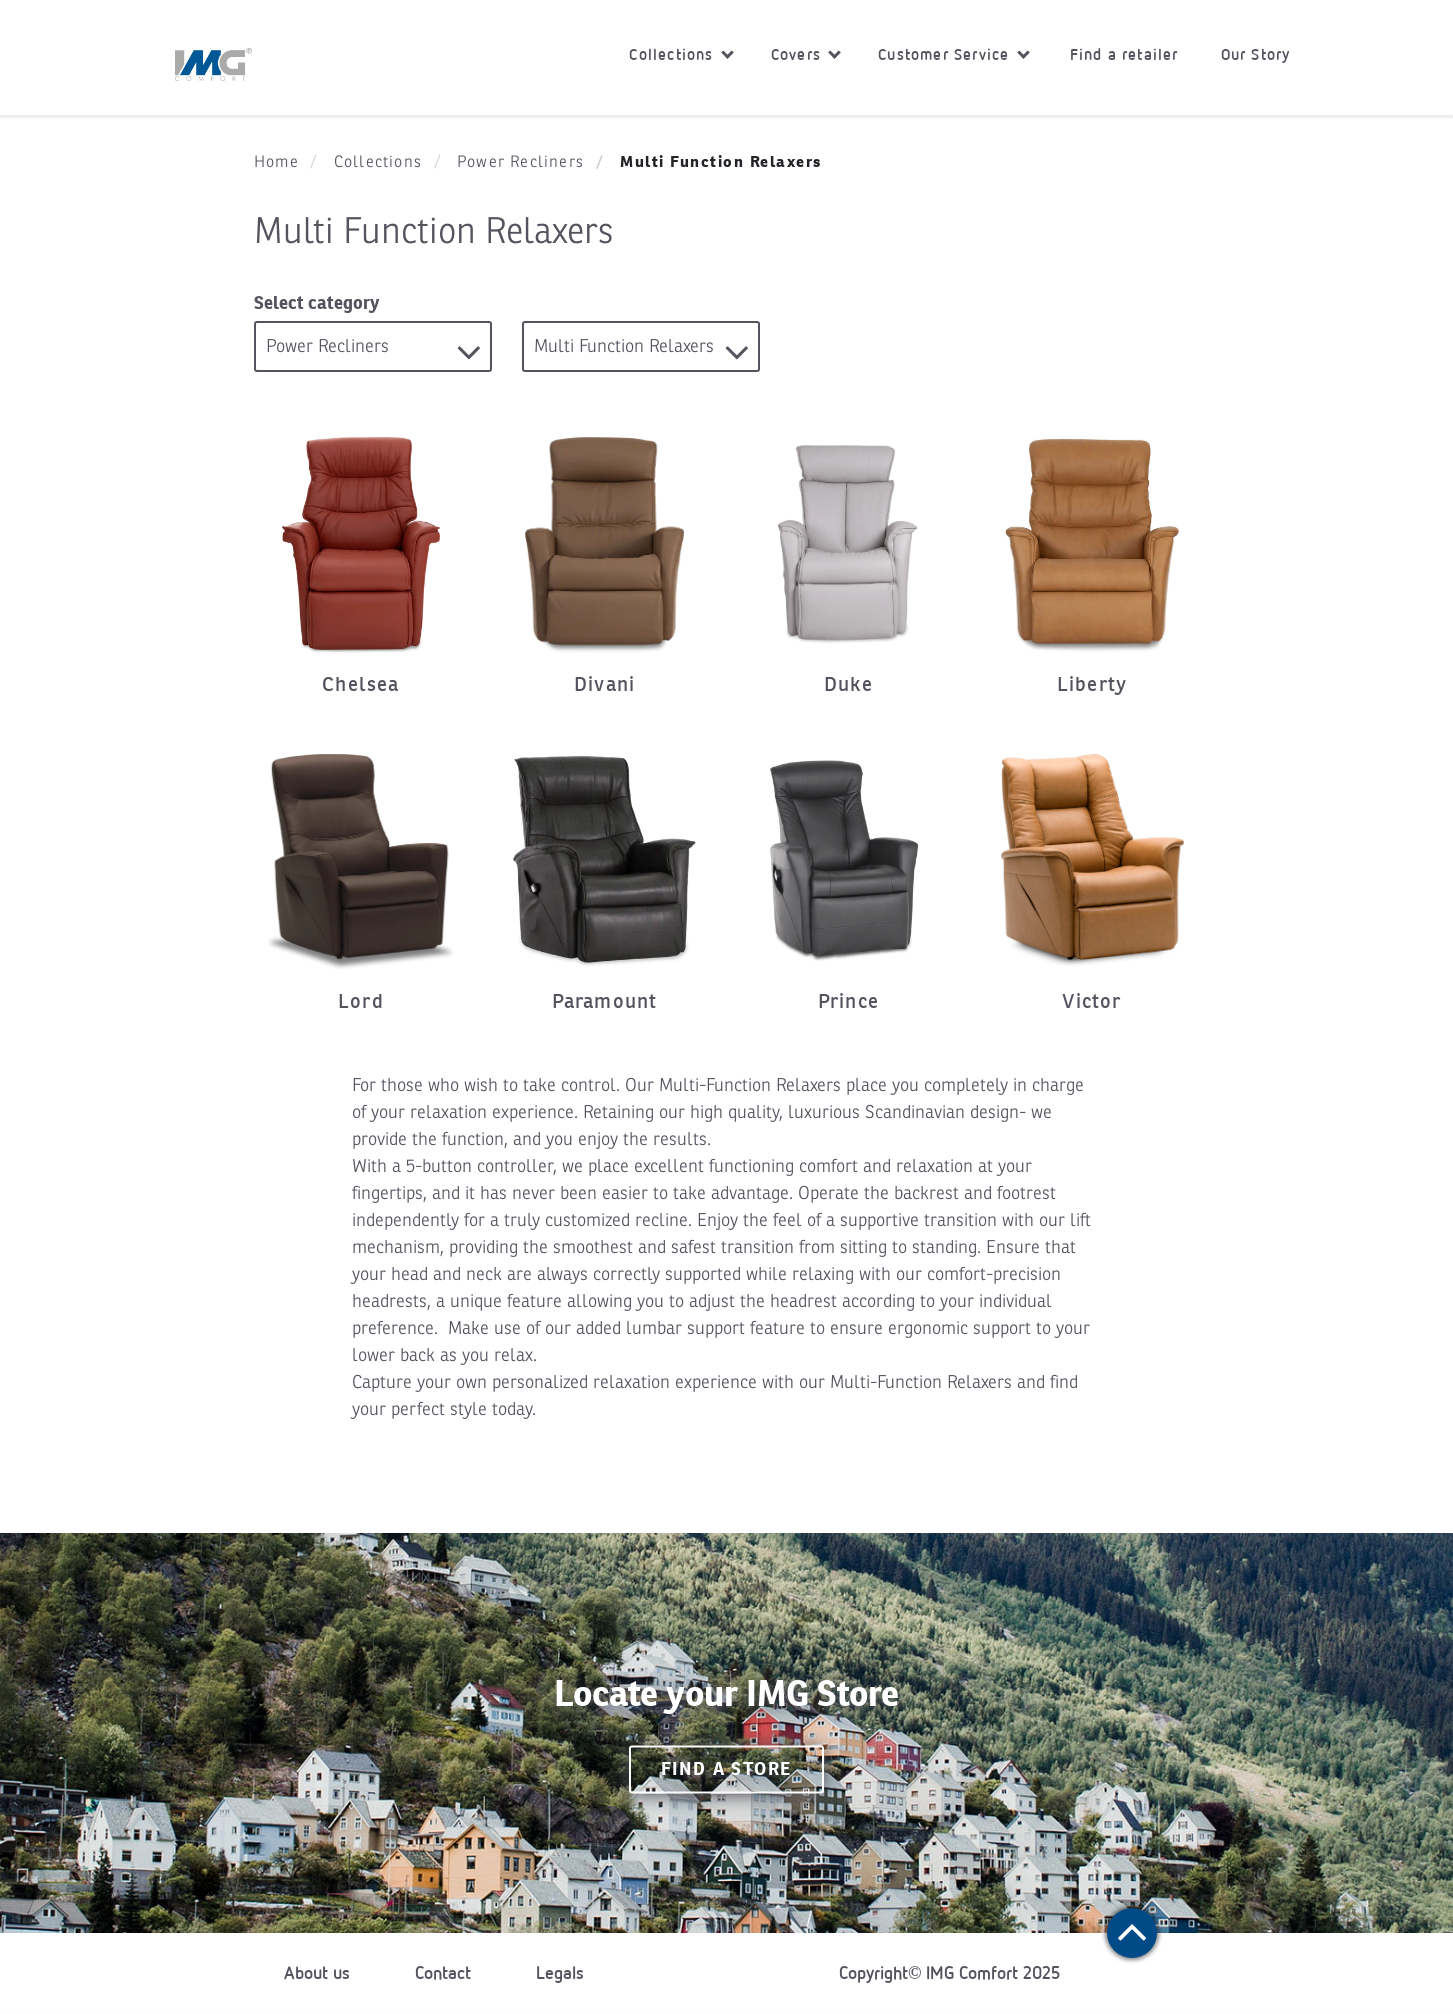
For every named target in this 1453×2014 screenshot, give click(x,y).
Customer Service (953, 54)
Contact (443, 1973)
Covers (806, 54)
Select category (316, 302)
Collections (681, 54)
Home (276, 162)
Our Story (1256, 54)
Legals (560, 1973)
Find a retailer (1124, 54)
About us (317, 1973)
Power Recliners (520, 162)
